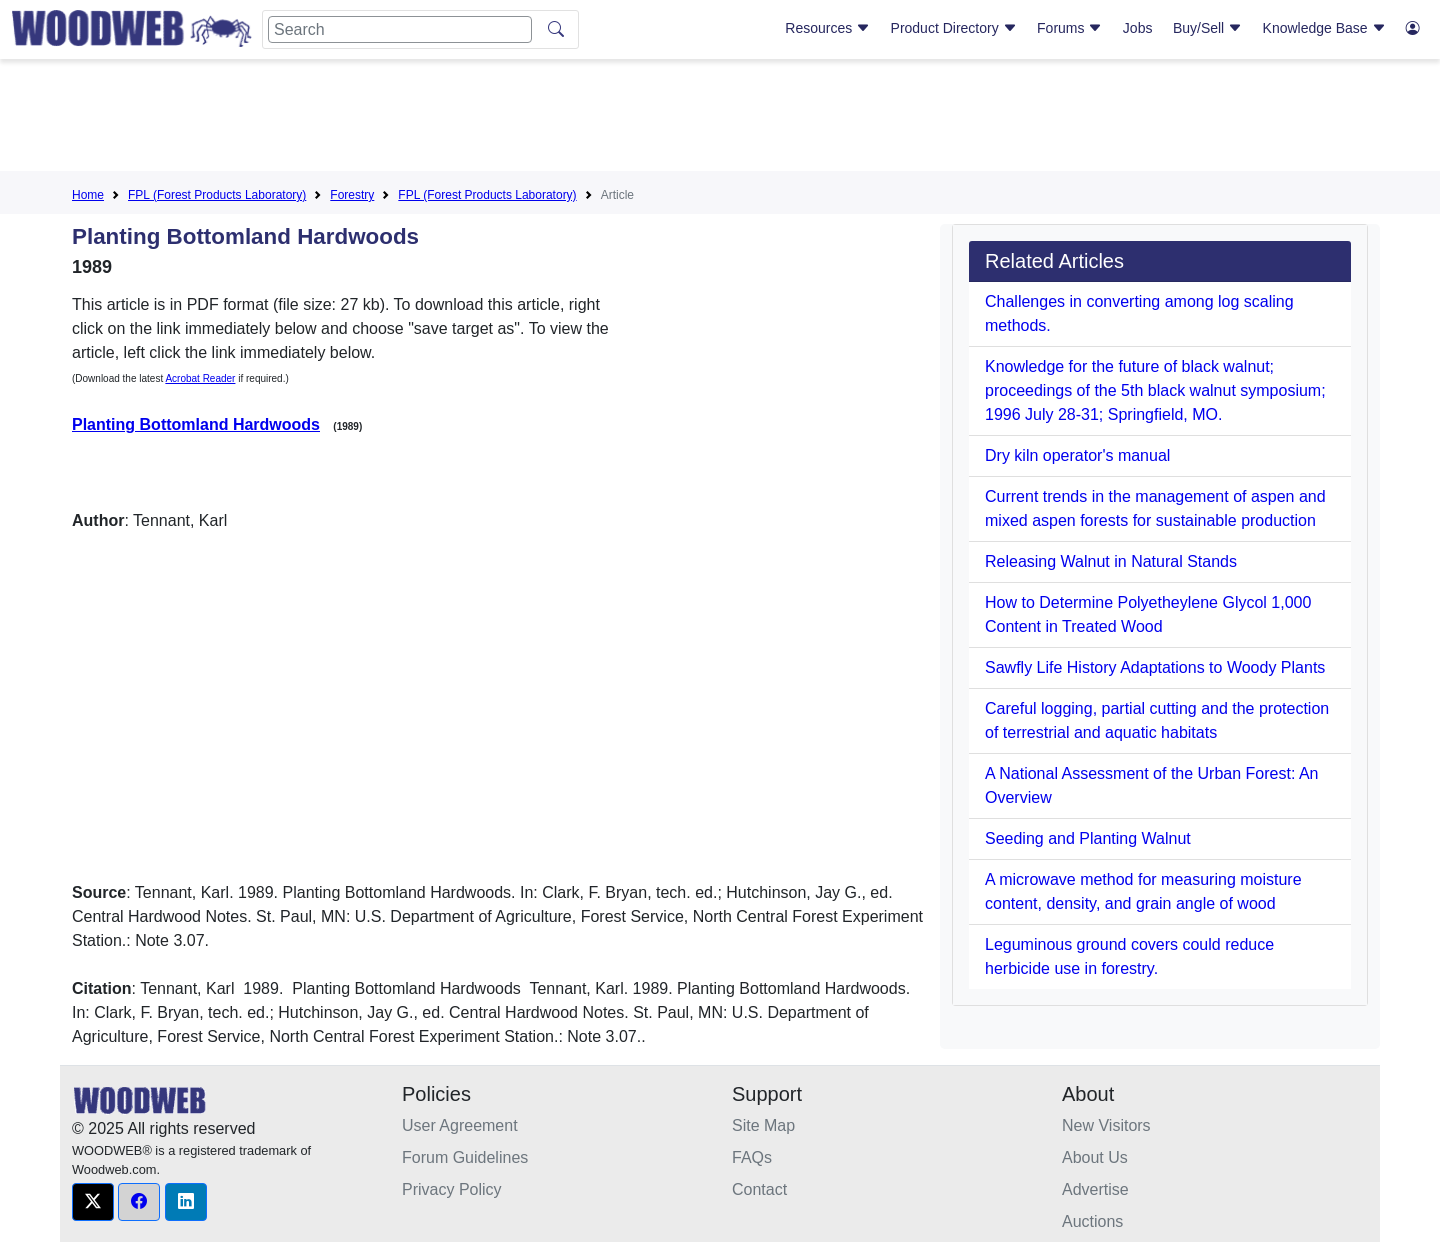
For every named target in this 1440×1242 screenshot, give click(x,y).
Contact (759, 1189)
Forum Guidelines (465, 1157)
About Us (1095, 1157)
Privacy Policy (452, 1189)
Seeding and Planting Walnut (1088, 838)
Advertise (1095, 1189)
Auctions (1092, 1221)
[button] (93, 1202)
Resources (827, 28)
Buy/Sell (1207, 28)
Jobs (1138, 28)
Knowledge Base (1324, 28)
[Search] (400, 29)
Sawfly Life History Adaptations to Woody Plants (1155, 667)
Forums (1069, 28)
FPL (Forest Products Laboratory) (217, 195)
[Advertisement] (720, 119)
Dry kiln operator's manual (1077, 455)
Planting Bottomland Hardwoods (196, 424)
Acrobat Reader (200, 378)
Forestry (352, 195)
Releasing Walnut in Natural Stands (1111, 561)
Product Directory (954, 28)
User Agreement (460, 1125)
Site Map (763, 1125)
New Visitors (1106, 1125)
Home (88, 195)
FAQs (752, 1157)
